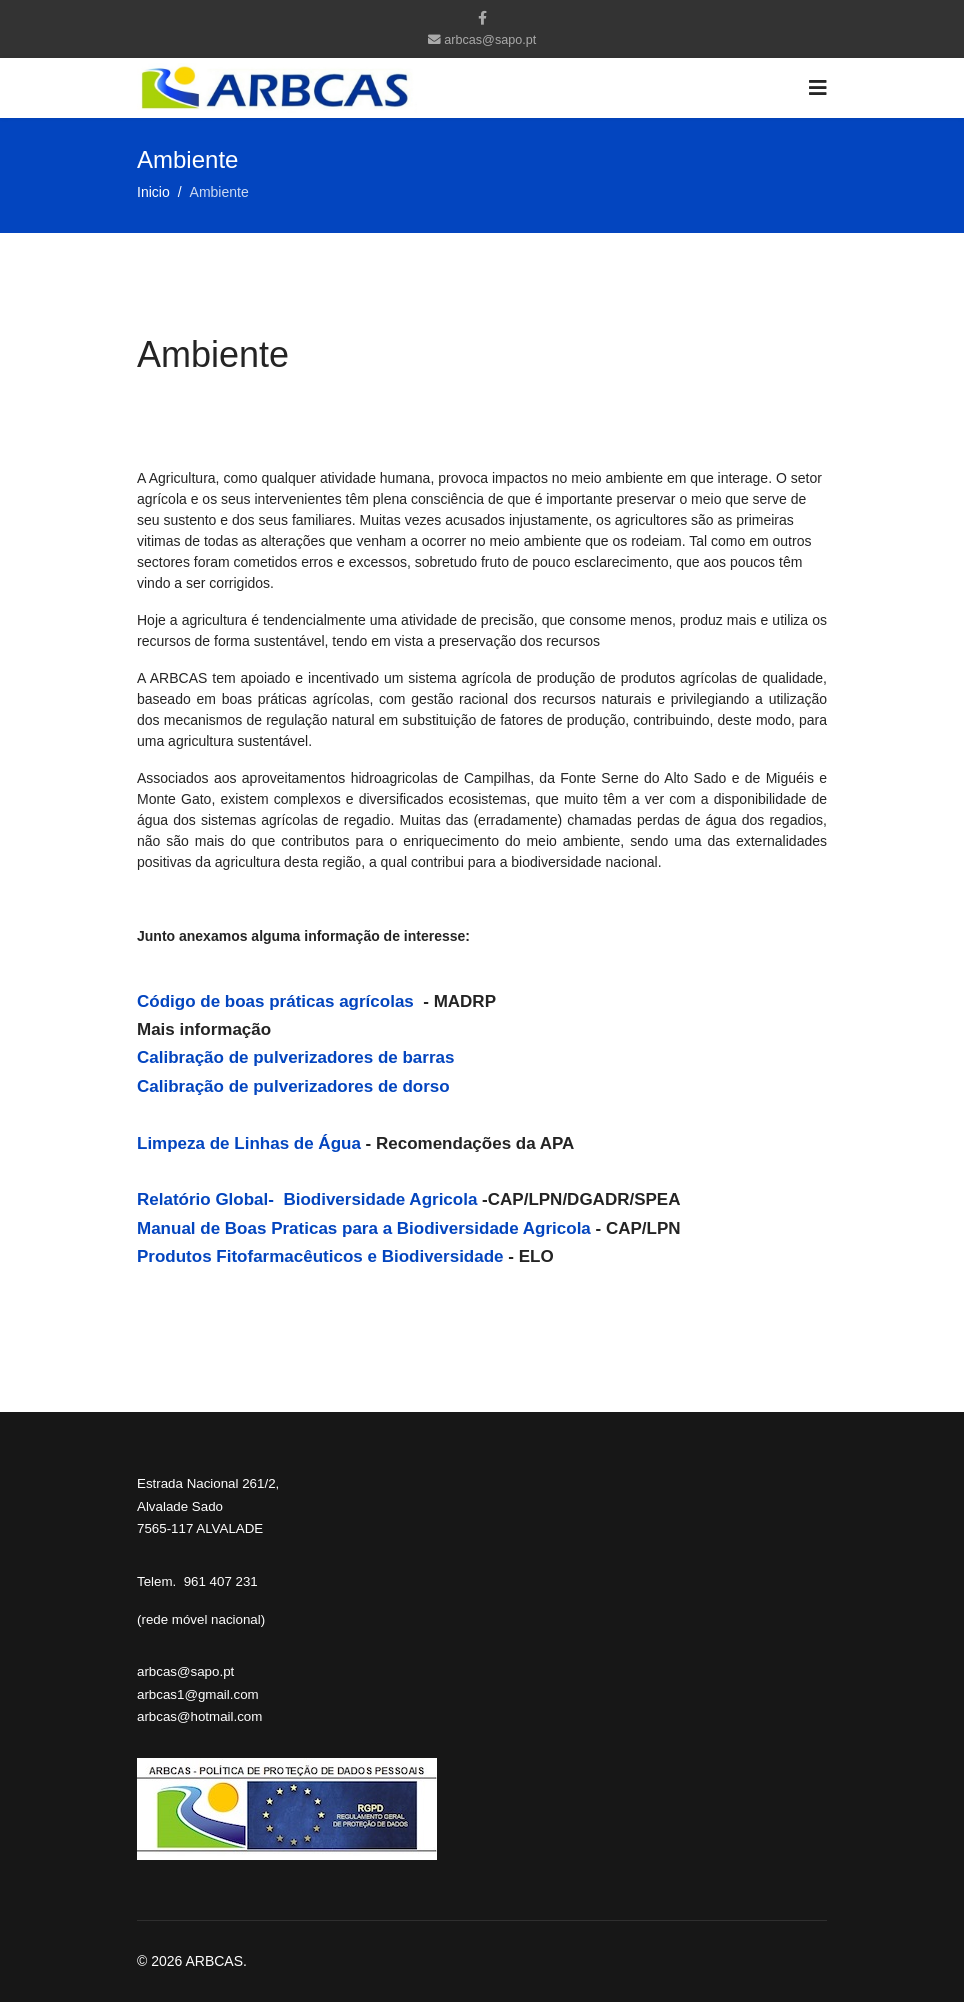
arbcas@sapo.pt (490, 40)
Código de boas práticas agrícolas (278, 1001)
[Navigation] (818, 88)
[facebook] (482, 18)
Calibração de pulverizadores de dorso (293, 1086)
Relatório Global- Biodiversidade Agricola (307, 1199)
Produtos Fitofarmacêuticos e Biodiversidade (322, 1256)
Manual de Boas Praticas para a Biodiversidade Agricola (364, 1228)
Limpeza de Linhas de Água (249, 1143)
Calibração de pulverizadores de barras (295, 1057)
